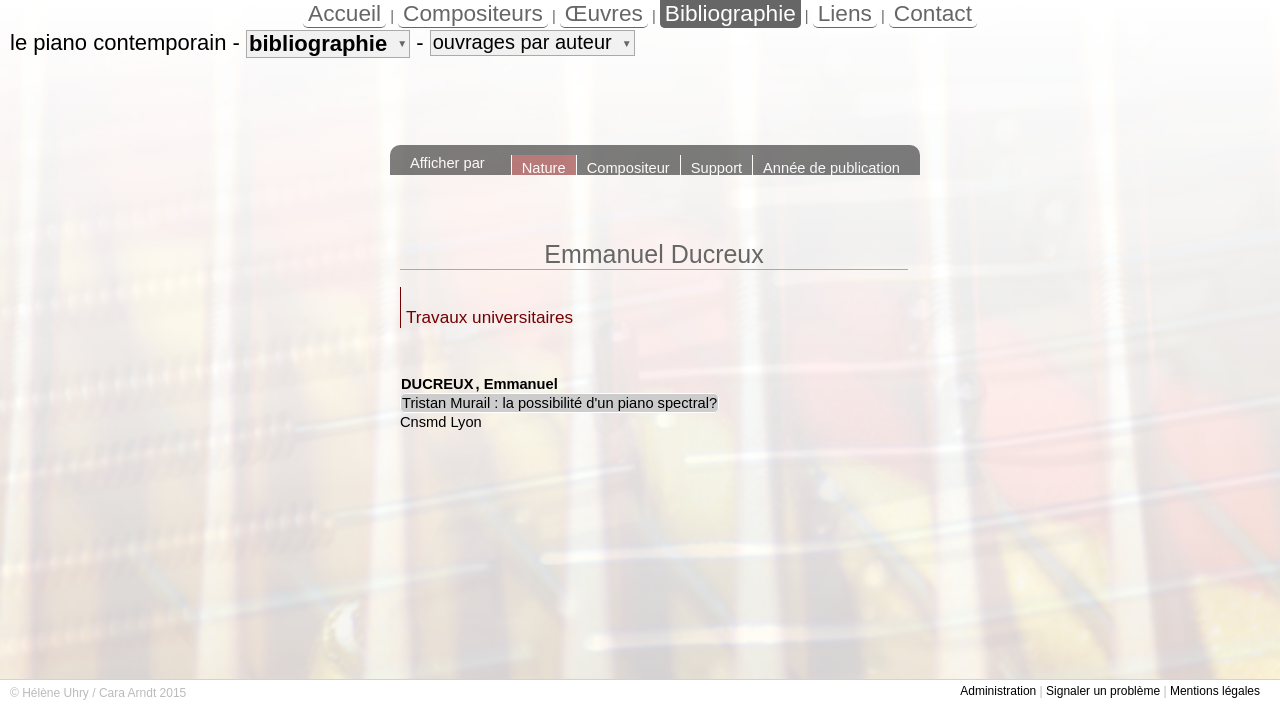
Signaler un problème (1103, 691)
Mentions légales (1215, 691)
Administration (998, 691)
